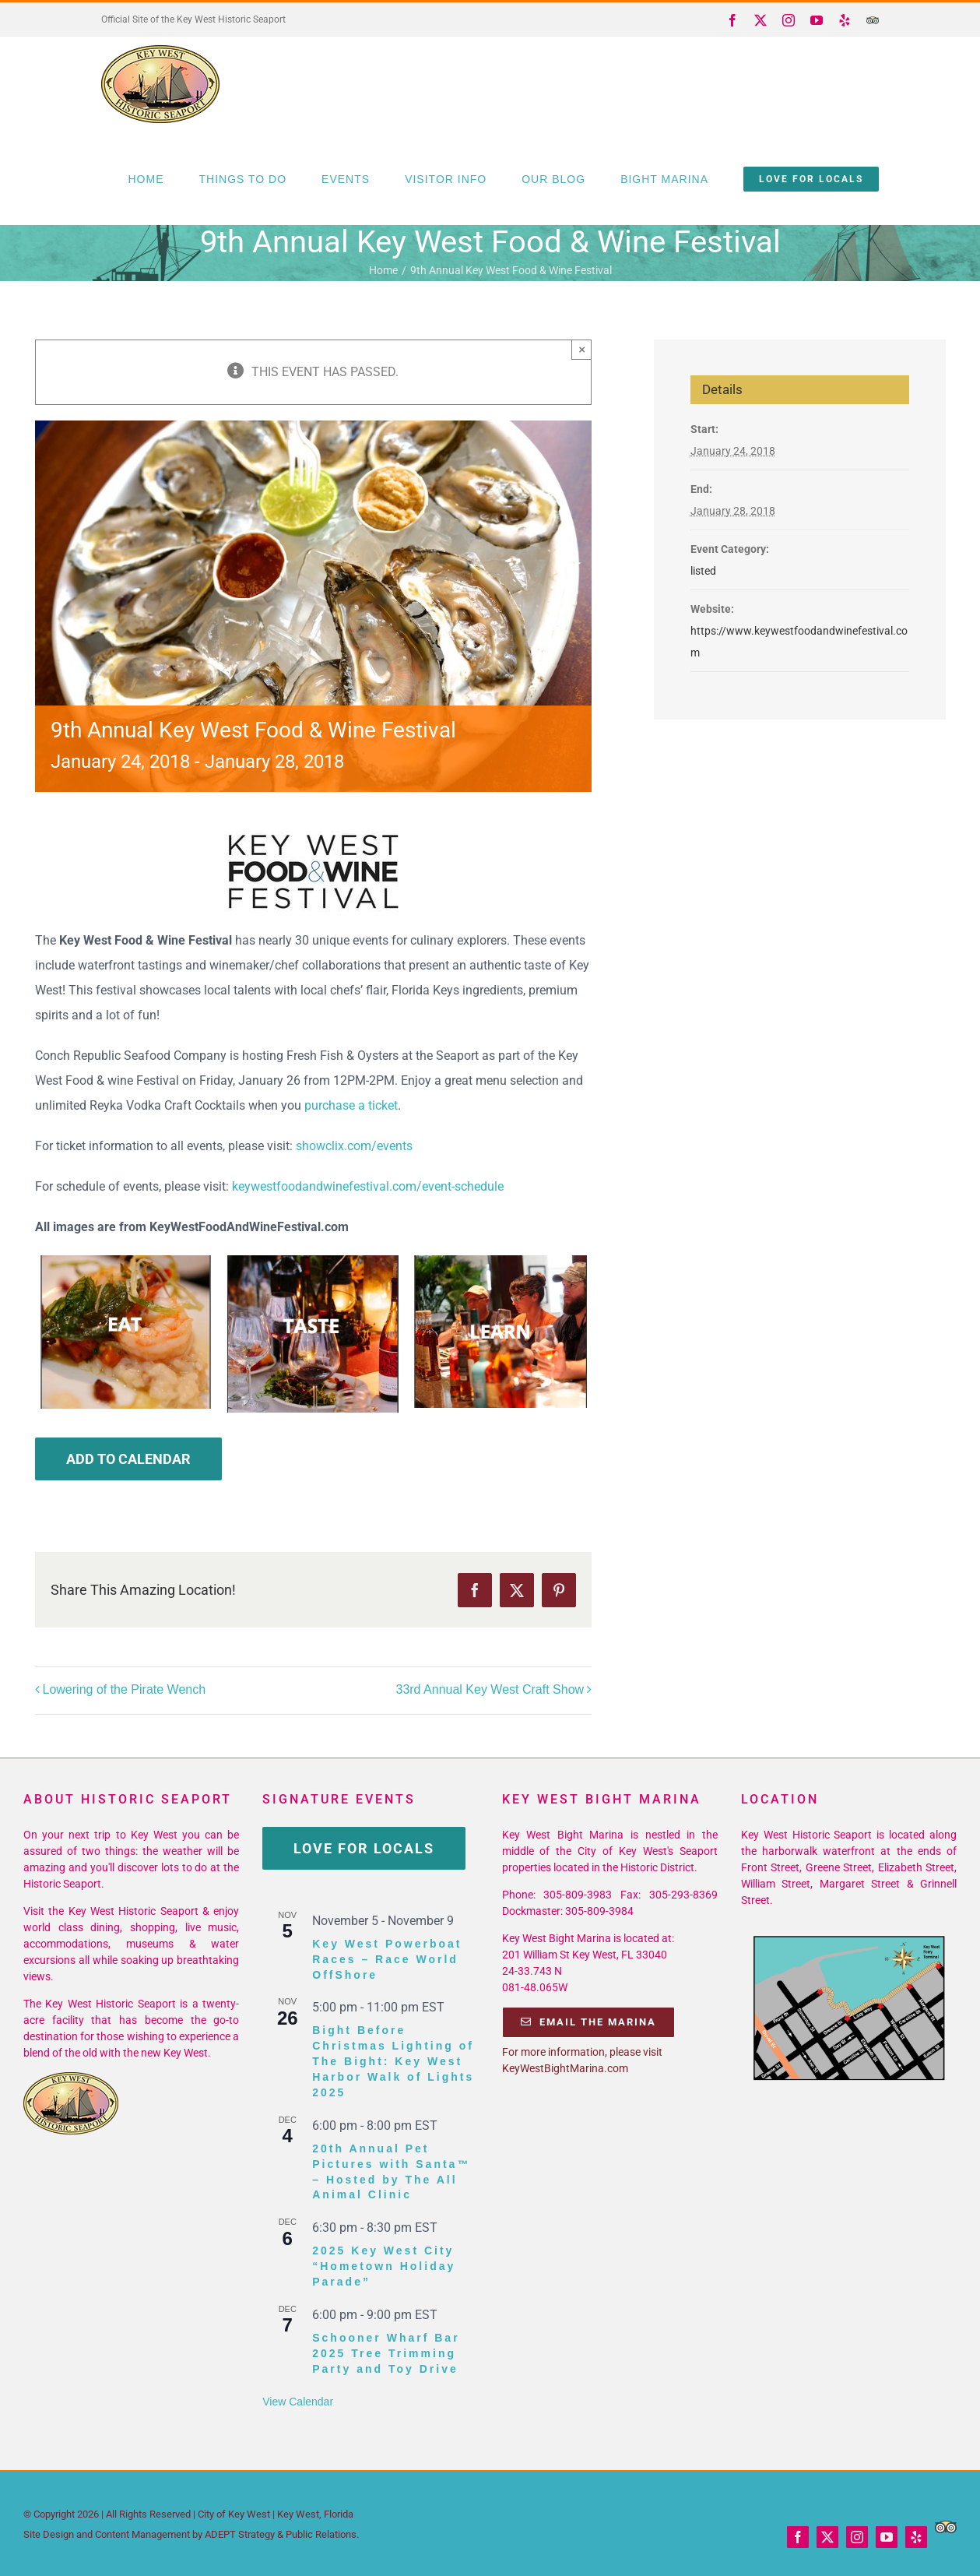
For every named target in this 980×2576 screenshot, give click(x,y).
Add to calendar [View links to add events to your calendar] (128, 1459)
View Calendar (297, 2401)
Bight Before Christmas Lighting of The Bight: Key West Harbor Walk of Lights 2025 (393, 2061)
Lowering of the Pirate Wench (124, 1689)
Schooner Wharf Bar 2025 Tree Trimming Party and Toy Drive (385, 2353)
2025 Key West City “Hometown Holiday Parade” (383, 2266)
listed (703, 571)
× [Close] (581, 349)
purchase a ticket (351, 1105)
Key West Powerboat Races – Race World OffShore (387, 1959)
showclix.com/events (354, 1145)
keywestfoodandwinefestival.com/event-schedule (368, 1186)
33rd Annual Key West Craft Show (489, 1689)
